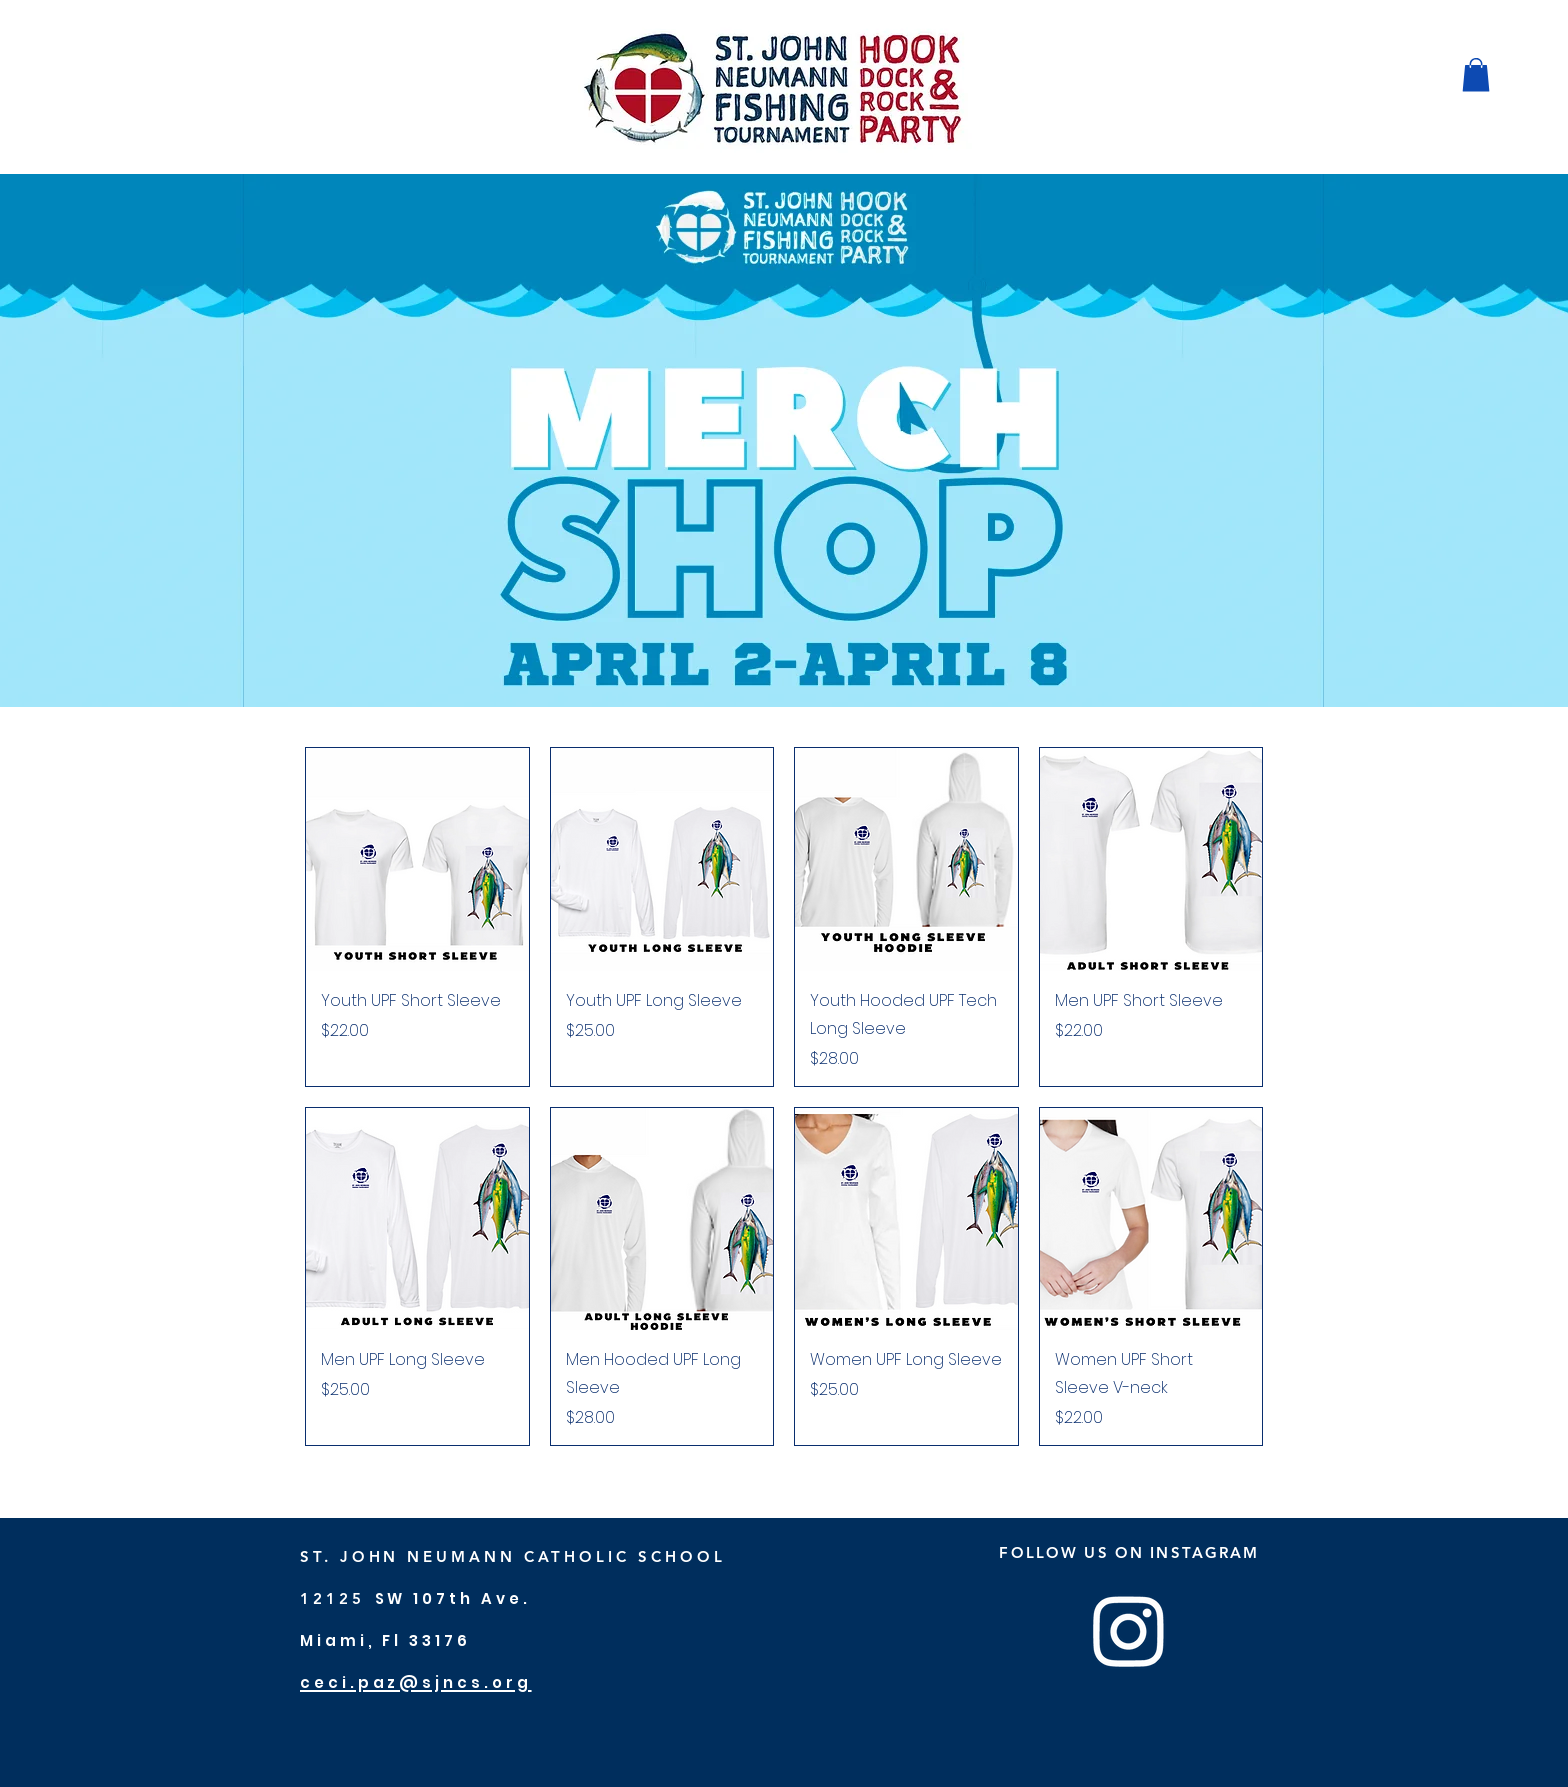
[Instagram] (1129, 1630)
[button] (1476, 74)
